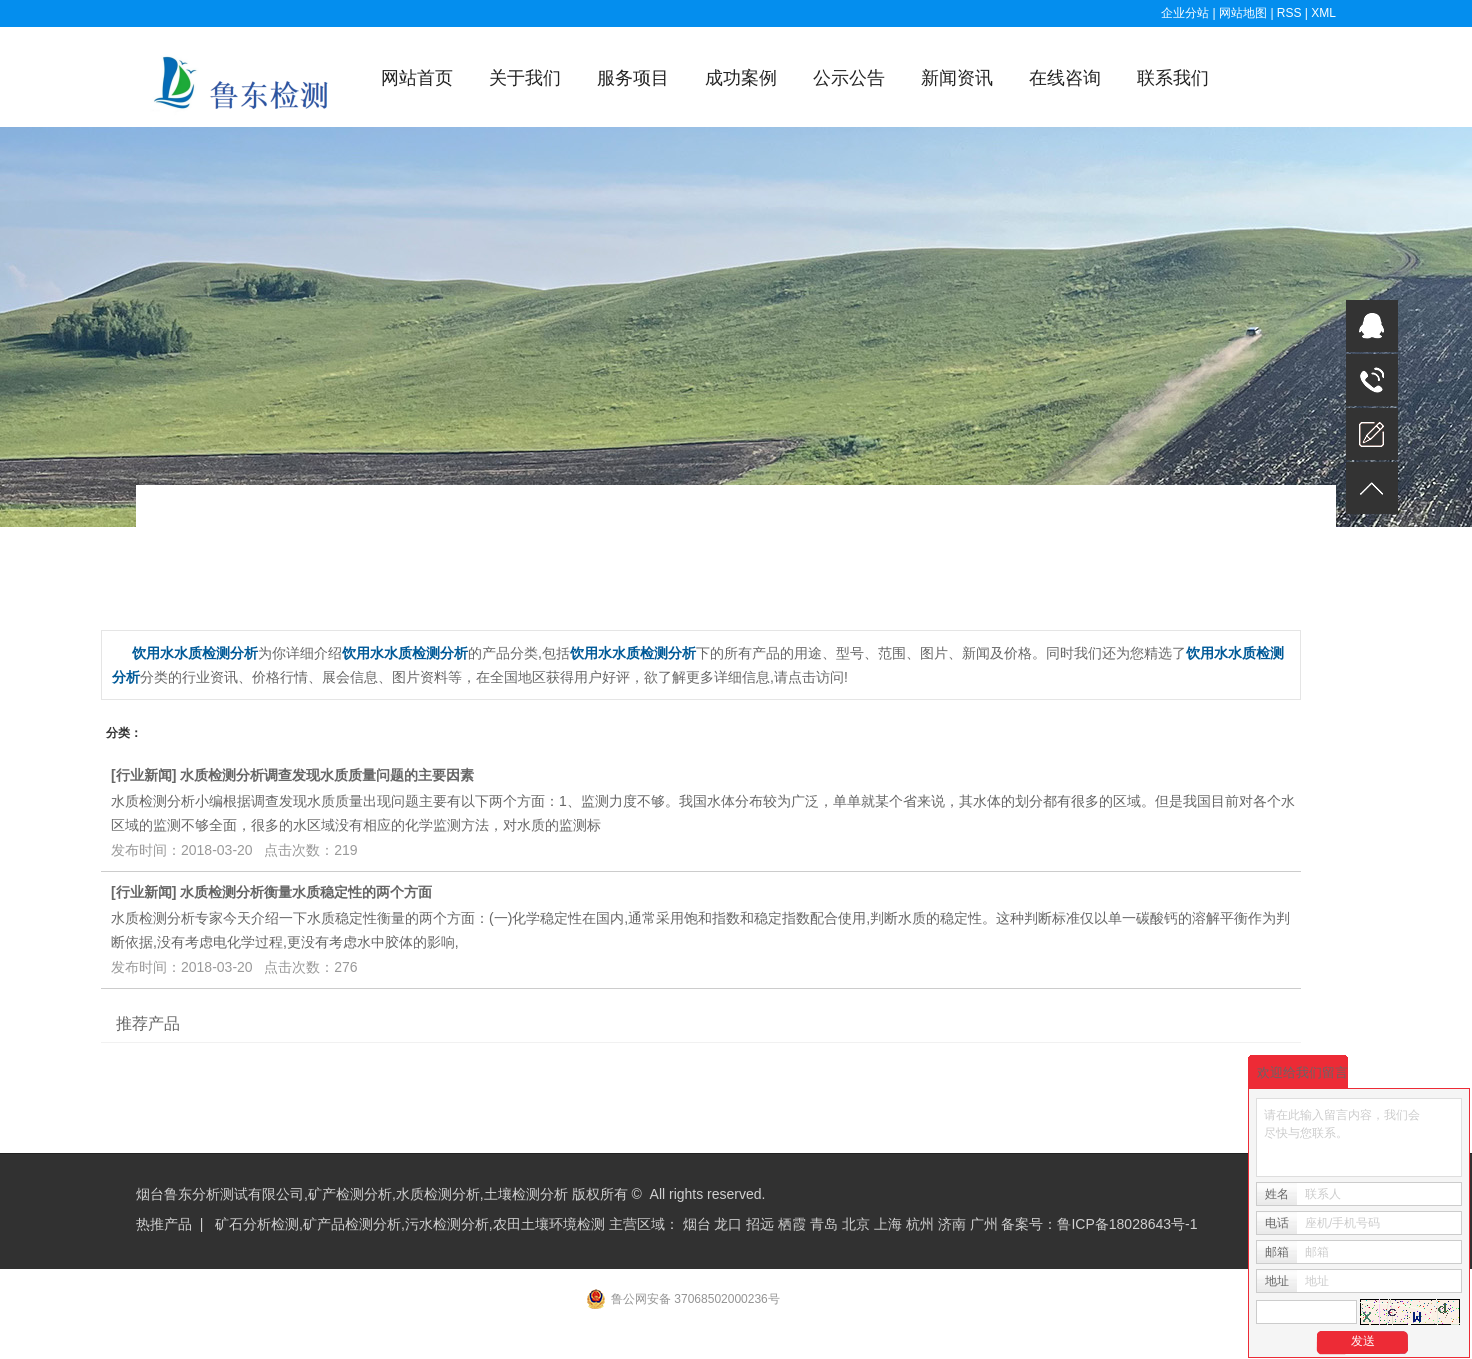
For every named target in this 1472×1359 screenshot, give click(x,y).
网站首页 (417, 78)
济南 (952, 1224)
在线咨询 (1065, 78)
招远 (760, 1224)
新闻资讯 (957, 78)
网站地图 (1244, 13)
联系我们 (1173, 78)
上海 (888, 1224)
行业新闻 (144, 775)
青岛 (824, 1224)
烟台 (697, 1224)
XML (1323, 13)
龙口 (728, 1224)
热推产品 (164, 1224)
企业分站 (1185, 13)
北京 (856, 1224)
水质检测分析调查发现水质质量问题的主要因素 (327, 775)
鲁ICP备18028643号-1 (1127, 1224)
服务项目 (633, 78)
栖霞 (792, 1224)
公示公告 (849, 78)
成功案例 (741, 78)
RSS (1289, 13)
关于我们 (525, 78)
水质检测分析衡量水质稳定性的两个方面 (306, 892)
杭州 (920, 1224)
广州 (984, 1224)
